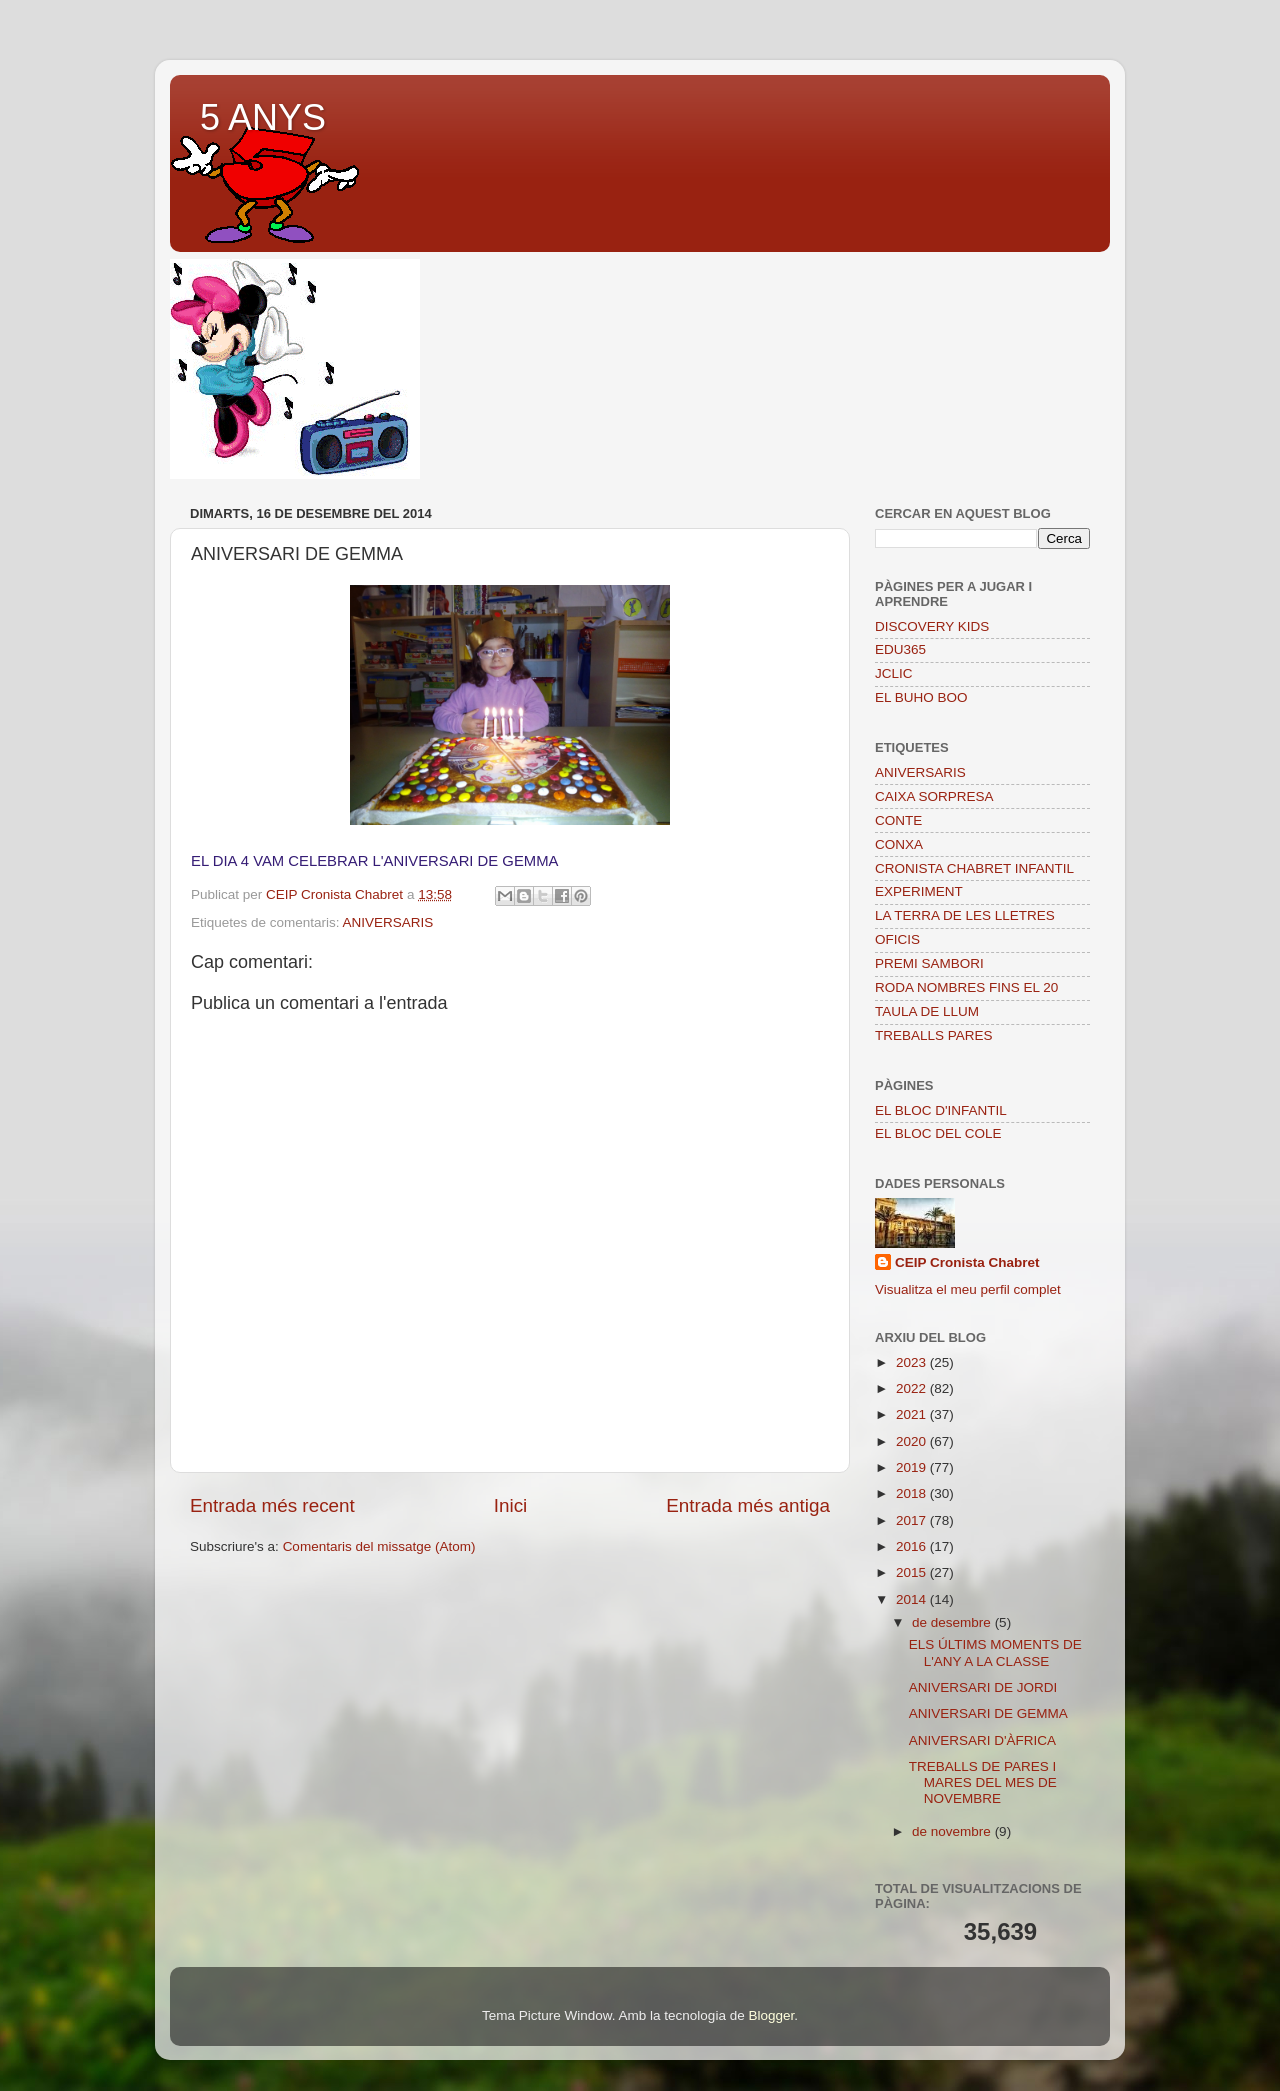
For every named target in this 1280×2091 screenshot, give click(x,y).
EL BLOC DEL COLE (938, 1133)
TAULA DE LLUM (927, 1011)
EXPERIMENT (919, 891)
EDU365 (900, 649)
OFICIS (897, 939)
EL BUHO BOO (921, 697)
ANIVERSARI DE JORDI (983, 1687)
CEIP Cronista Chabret (967, 1262)
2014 (913, 1599)
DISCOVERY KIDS (932, 626)
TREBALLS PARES (934, 1035)
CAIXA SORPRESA (934, 796)
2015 (913, 1572)
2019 (913, 1467)
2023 (913, 1362)
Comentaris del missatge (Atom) (379, 1546)
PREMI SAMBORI (929, 963)
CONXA (899, 844)
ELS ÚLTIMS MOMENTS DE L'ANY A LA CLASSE (995, 1652)
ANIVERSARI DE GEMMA (988, 1713)
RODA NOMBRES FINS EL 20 (966, 987)
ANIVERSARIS (388, 922)
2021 (913, 1414)
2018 (913, 1493)
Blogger (771, 2015)
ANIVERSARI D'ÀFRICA (982, 1740)
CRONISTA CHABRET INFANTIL (974, 868)
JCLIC (894, 673)
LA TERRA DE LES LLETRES (965, 915)
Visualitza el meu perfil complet (968, 1289)
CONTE (898, 820)
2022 (913, 1388)
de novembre (953, 1831)
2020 (913, 1441)
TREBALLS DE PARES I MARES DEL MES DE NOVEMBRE (983, 1782)
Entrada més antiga (748, 1505)
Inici (511, 1505)
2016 (913, 1546)
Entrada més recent (272, 1505)
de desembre (953, 1622)
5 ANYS (263, 117)
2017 (913, 1520)
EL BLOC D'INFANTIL (941, 1110)
